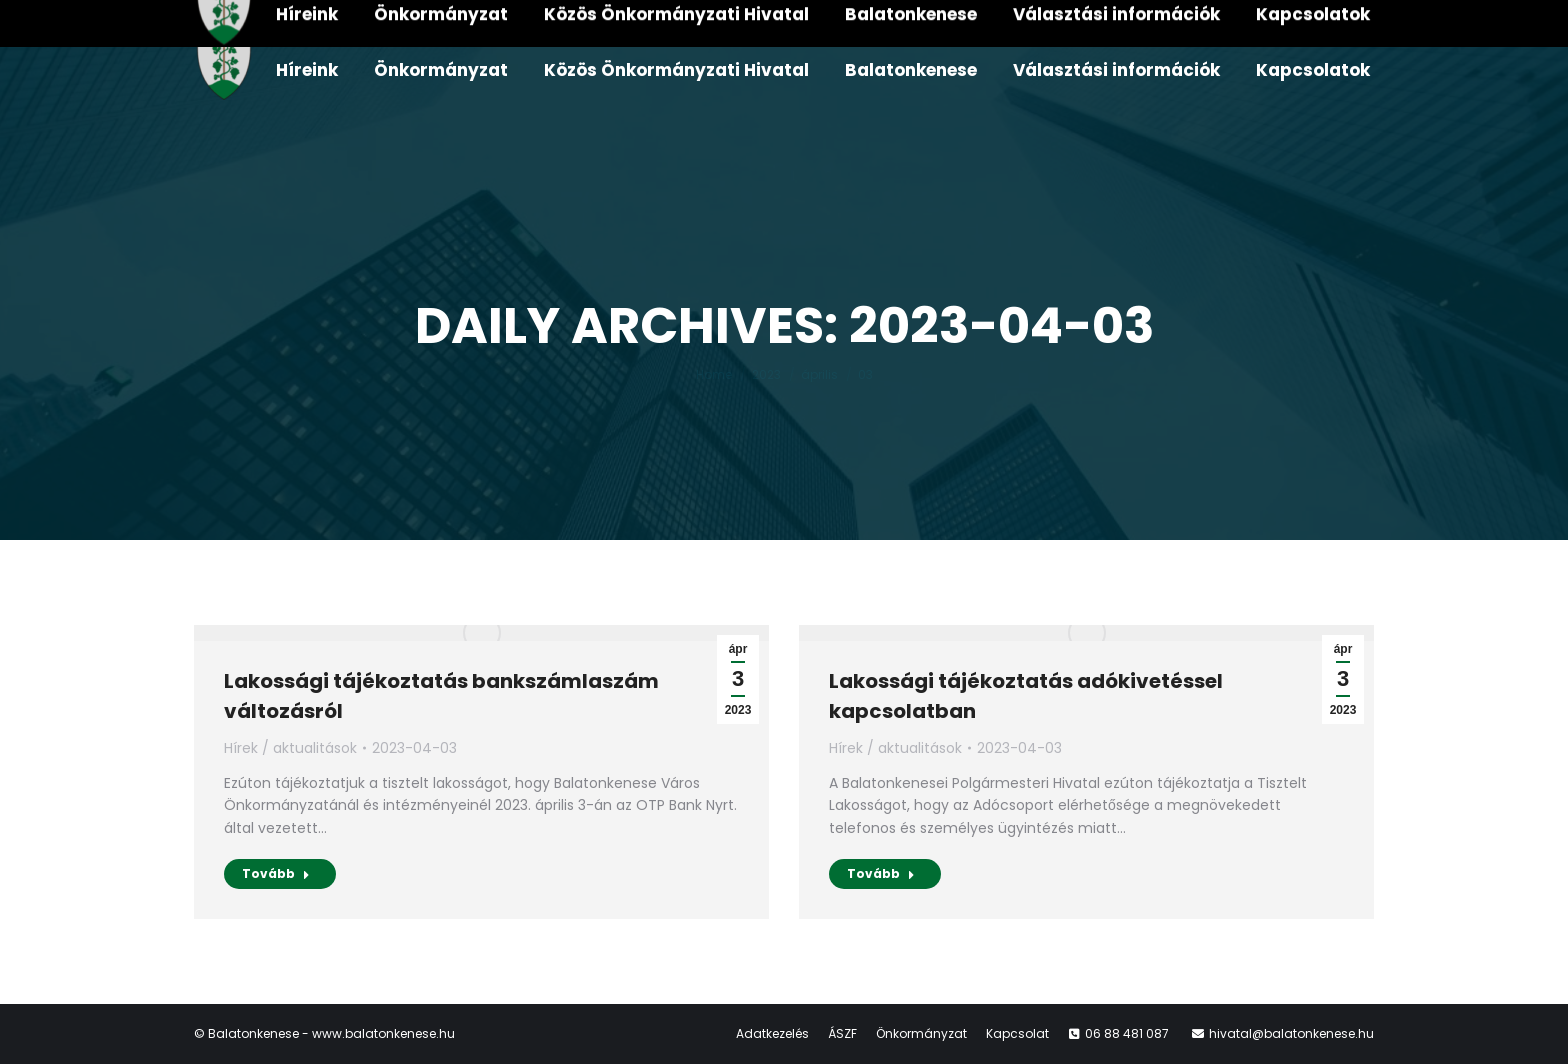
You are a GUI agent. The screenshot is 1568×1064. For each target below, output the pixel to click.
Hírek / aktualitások (290, 748)
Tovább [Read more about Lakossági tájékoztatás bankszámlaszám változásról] (276, 873)
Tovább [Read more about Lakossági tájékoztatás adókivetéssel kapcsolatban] (881, 873)
